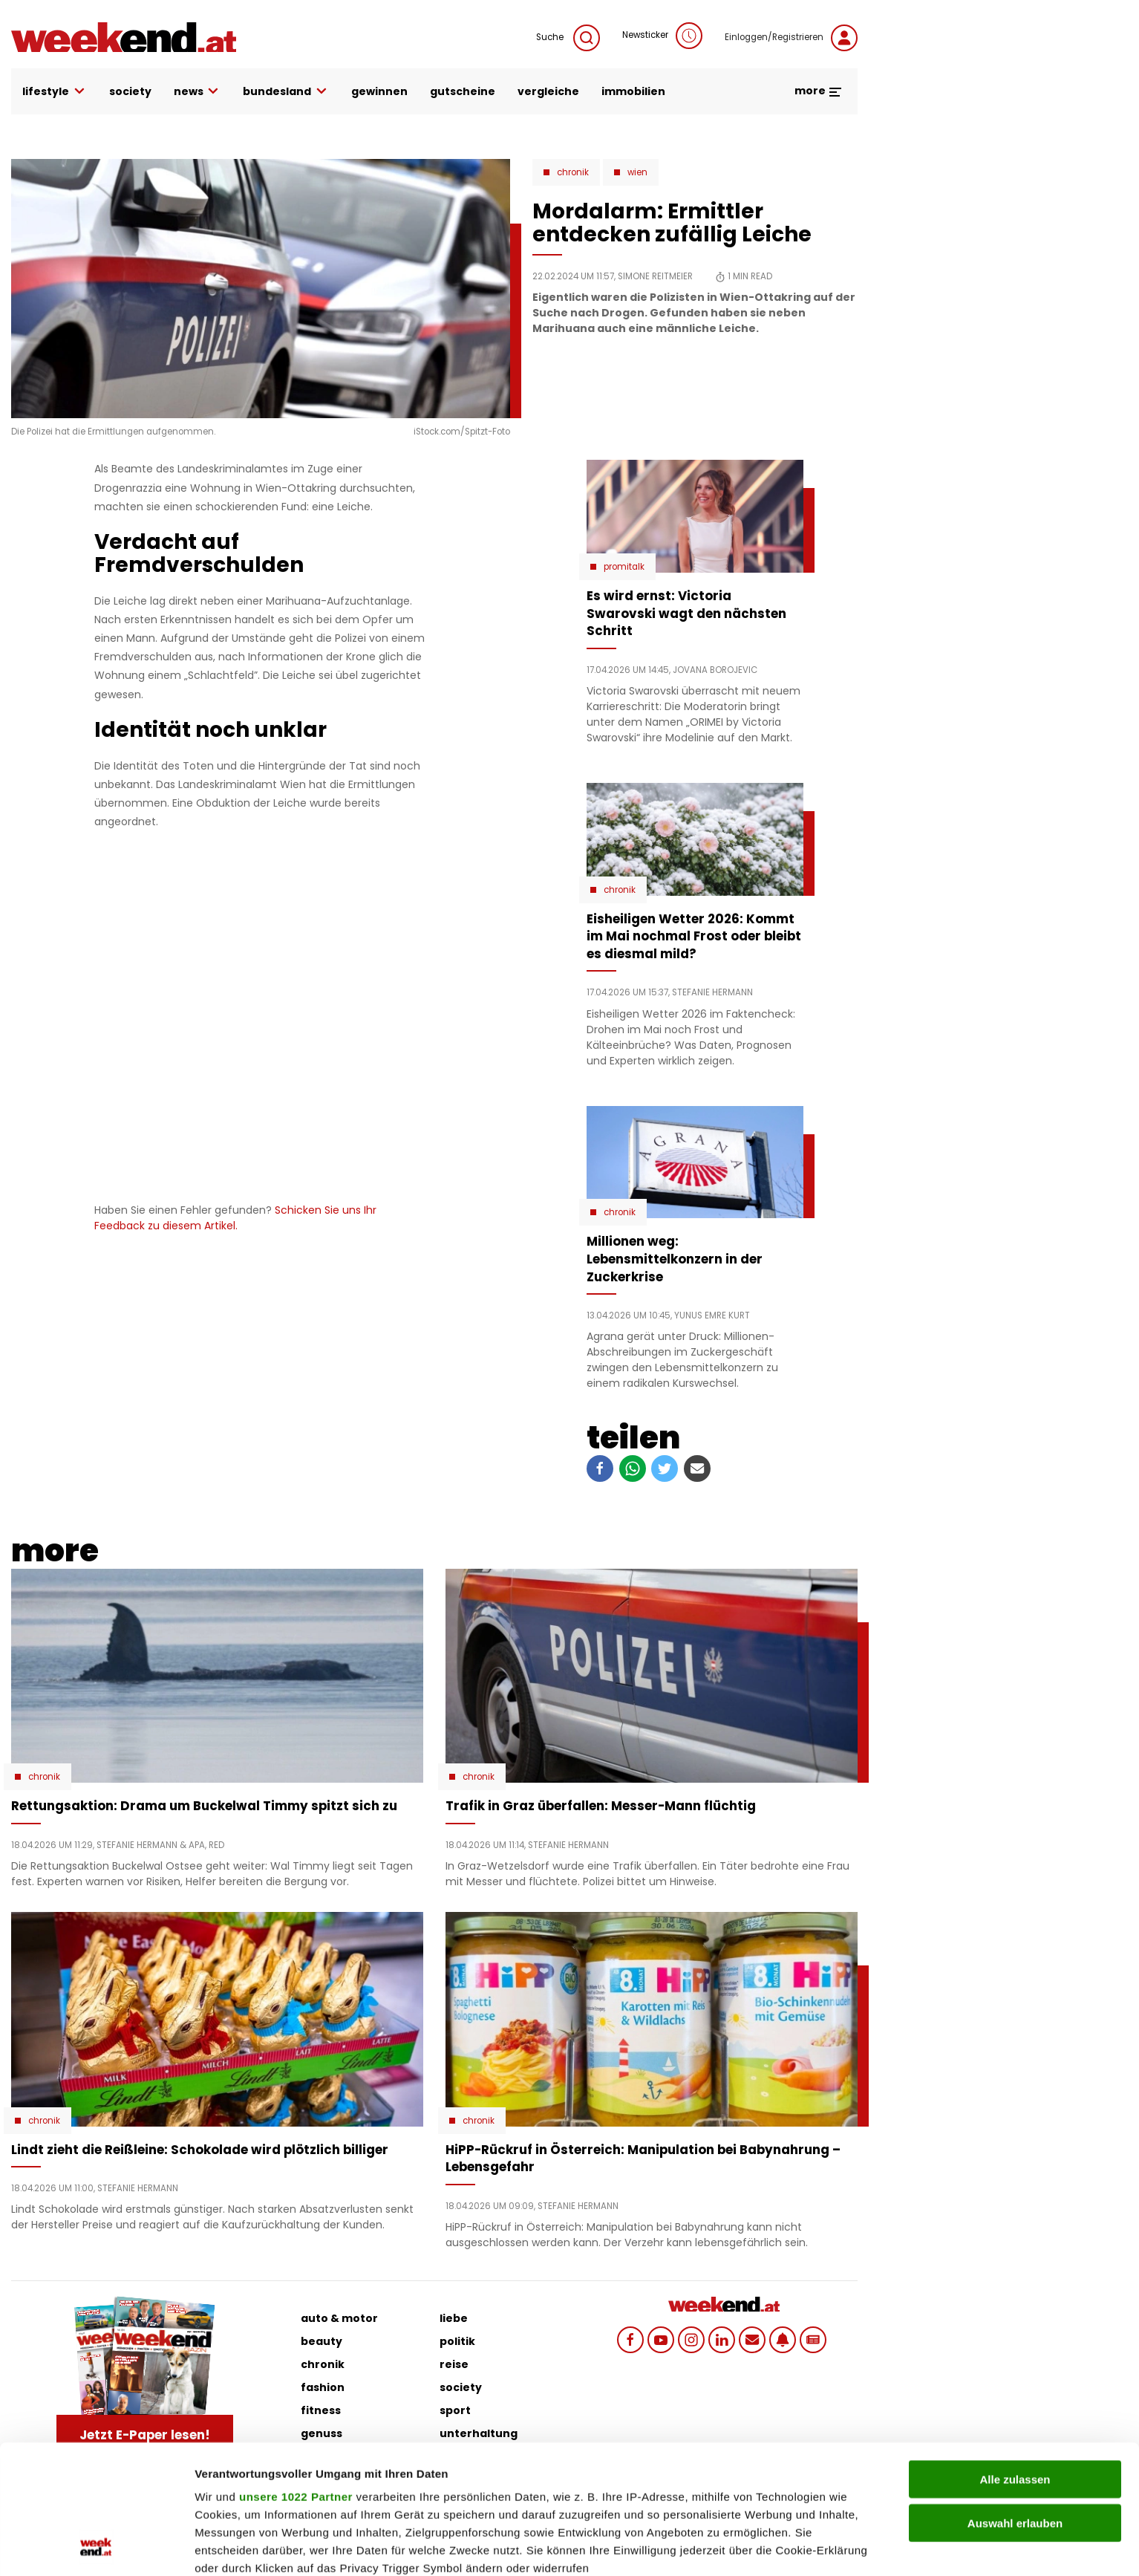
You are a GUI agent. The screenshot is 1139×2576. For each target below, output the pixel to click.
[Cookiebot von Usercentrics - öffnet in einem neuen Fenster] (96, 2547)
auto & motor (339, 2318)
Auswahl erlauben (1015, 2402)
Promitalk (624, 567)
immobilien (633, 91)
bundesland (286, 92)
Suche (568, 38)
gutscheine (462, 91)
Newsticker (662, 35)
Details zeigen (789, 2546)
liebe (454, 2318)
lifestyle (54, 92)
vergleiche (548, 91)
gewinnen (379, 91)
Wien (637, 172)
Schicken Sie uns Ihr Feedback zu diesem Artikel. (235, 1218)
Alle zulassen (1014, 2358)
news (197, 92)
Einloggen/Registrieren (791, 38)
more (818, 90)
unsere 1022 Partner (296, 2376)
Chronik (573, 172)
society (130, 91)
